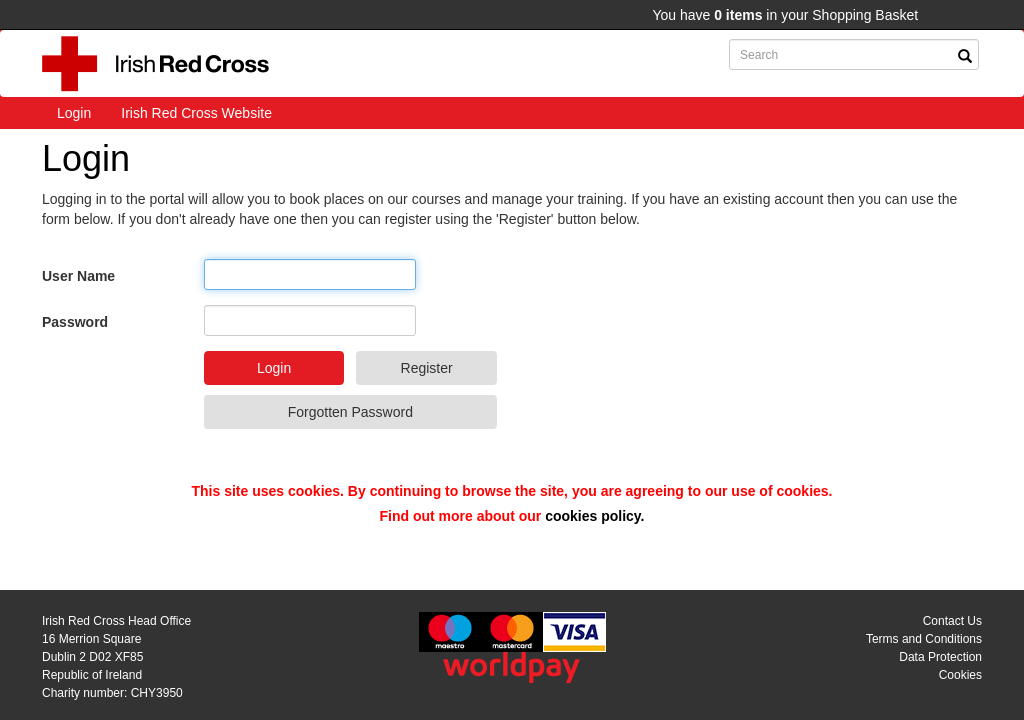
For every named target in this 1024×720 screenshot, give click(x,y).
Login (74, 113)
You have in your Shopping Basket (785, 15)
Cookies (960, 675)
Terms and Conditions (924, 639)
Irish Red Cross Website (196, 113)
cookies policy (592, 516)
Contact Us (952, 621)
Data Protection (940, 657)
